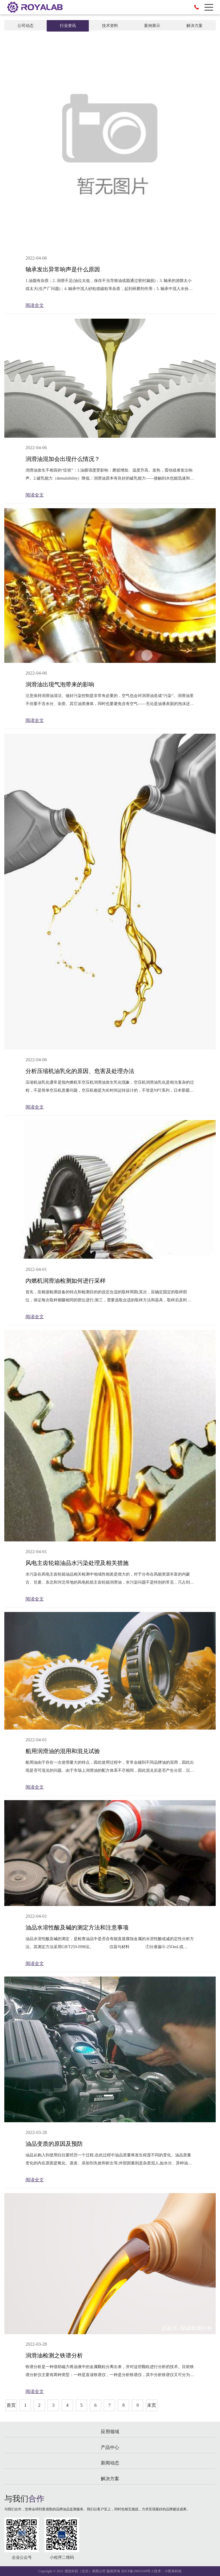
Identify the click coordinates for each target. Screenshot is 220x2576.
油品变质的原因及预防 (54, 2144)
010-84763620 (196, 7)
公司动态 (25, 26)
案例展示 (152, 26)
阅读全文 (34, 305)
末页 (151, 2405)
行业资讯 (68, 26)
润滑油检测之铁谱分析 (54, 2355)
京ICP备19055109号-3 (137, 2571)
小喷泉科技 (173, 2571)
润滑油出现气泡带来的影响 (59, 684)
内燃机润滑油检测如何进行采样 (65, 1281)
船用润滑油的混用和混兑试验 (62, 1751)
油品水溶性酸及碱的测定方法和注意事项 (77, 1927)
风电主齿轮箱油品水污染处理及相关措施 (77, 1563)
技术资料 (110, 26)
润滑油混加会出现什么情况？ (62, 459)
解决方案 (194, 26)
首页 (11, 2405)
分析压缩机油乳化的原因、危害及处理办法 (79, 1071)
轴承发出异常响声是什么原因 (62, 269)
